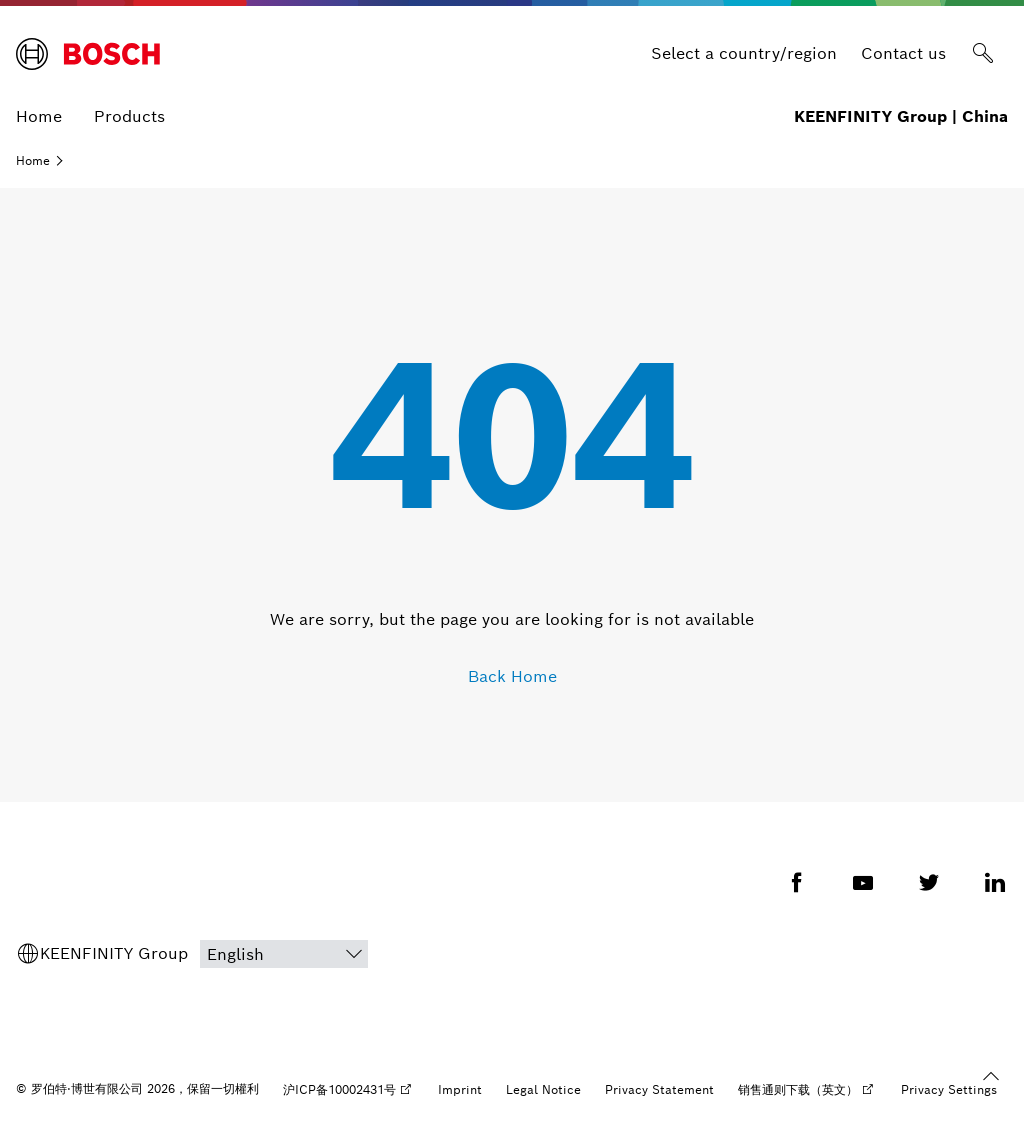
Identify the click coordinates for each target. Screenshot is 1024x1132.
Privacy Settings (949, 1089)
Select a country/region (744, 53)
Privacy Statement (659, 1089)
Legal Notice (543, 1089)
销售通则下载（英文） (798, 1089)
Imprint (460, 1089)
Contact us (903, 53)
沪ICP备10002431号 (339, 1089)
